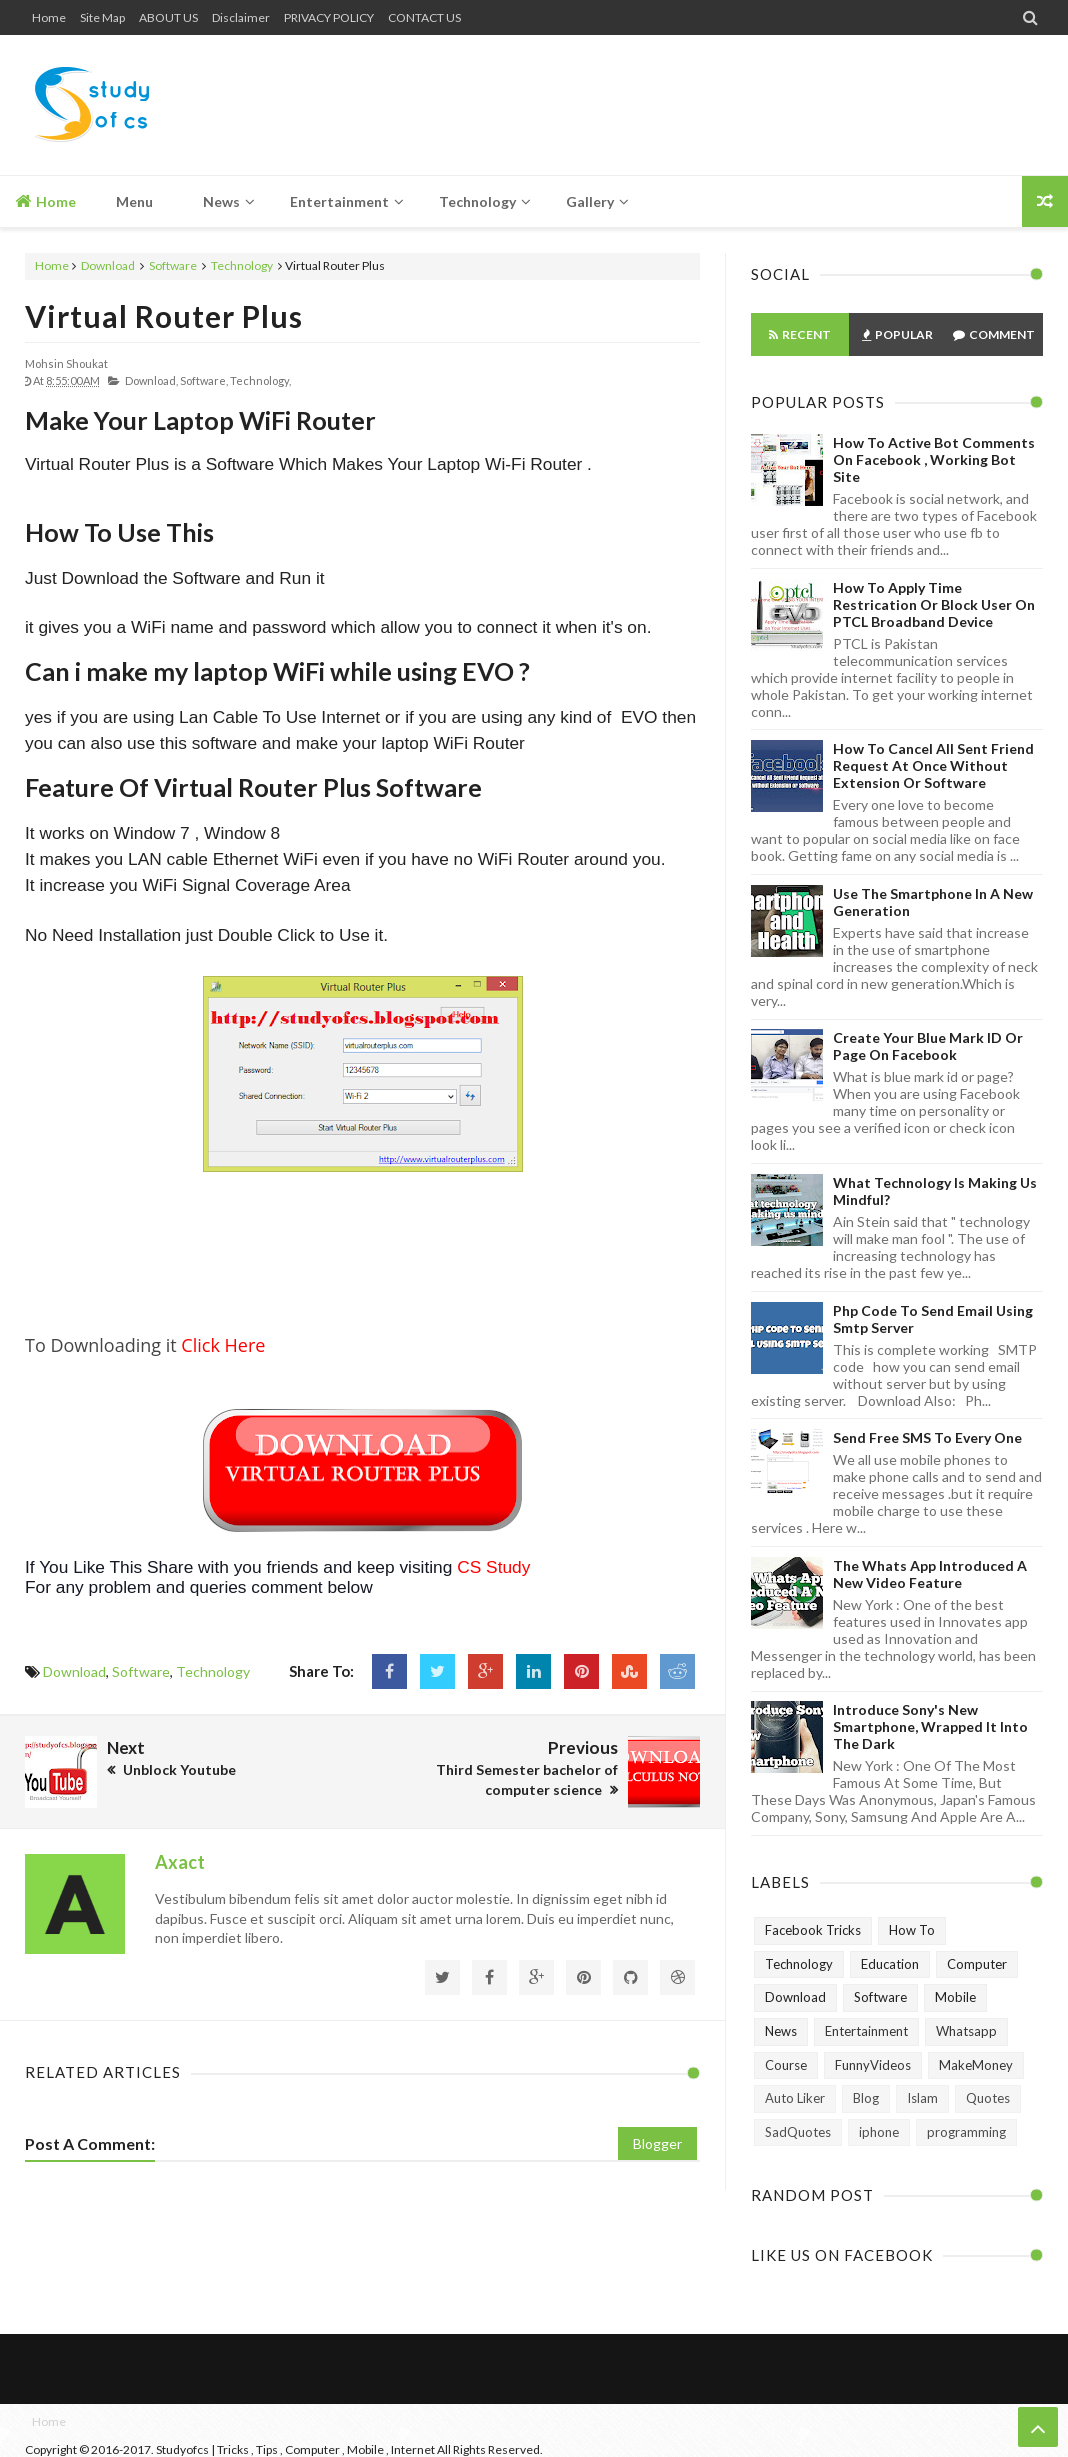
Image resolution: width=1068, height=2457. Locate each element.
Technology (242, 265)
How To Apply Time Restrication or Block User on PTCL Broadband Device (934, 604)
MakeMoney (976, 2065)
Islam (922, 2098)
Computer (977, 1964)
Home (49, 17)
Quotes (988, 2098)
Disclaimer (241, 17)
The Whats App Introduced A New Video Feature (930, 1574)
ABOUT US (168, 17)
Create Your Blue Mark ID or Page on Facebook (928, 1046)
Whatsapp (966, 2031)
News (781, 2031)
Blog (866, 2098)
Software (173, 265)
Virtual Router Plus (164, 316)
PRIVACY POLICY (329, 17)
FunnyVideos (873, 2065)
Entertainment (866, 2031)
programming (966, 2132)
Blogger (657, 2143)
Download (108, 265)
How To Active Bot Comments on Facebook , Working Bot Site (934, 459)
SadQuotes (798, 2132)
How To (912, 1930)
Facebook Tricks (813, 1930)
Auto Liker (795, 2098)
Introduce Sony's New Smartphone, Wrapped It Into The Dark (930, 1726)
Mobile (955, 1997)
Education (890, 1964)
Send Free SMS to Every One (927, 1437)
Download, (151, 380)
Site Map (102, 17)
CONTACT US (424, 17)
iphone (879, 2132)
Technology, (260, 380)
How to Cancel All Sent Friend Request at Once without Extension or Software (933, 765)
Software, (204, 380)
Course (786, 2065)
